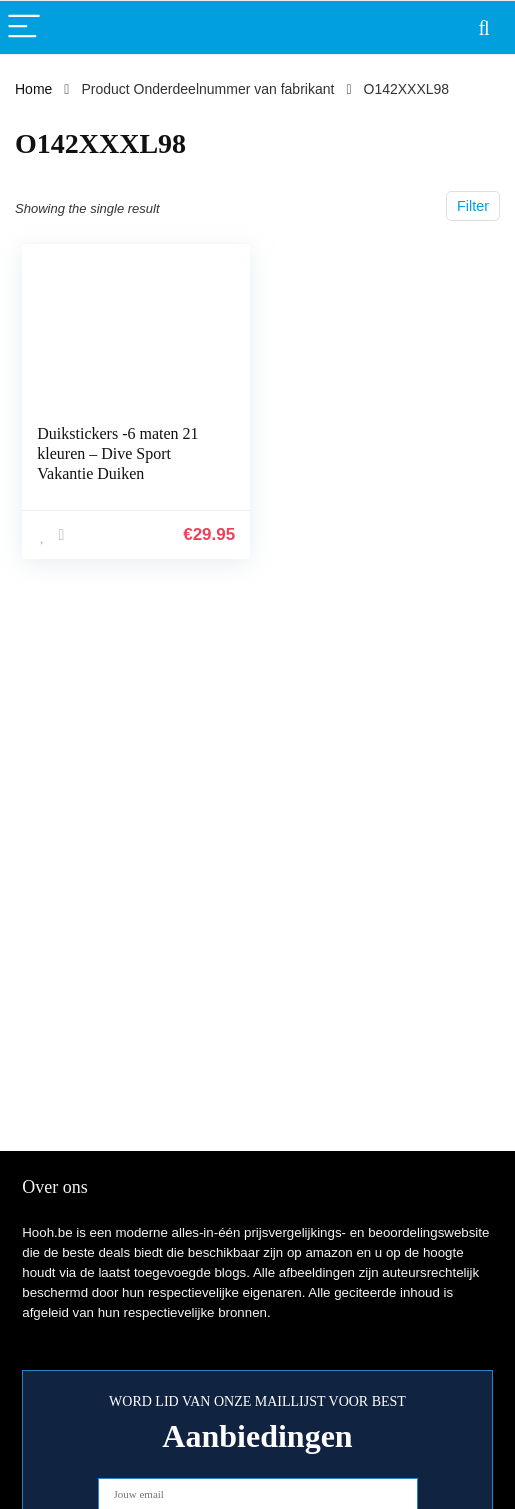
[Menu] (24, 27)
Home (33, 89)
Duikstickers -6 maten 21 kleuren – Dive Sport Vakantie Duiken (117, 453)
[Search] (484, 27)
